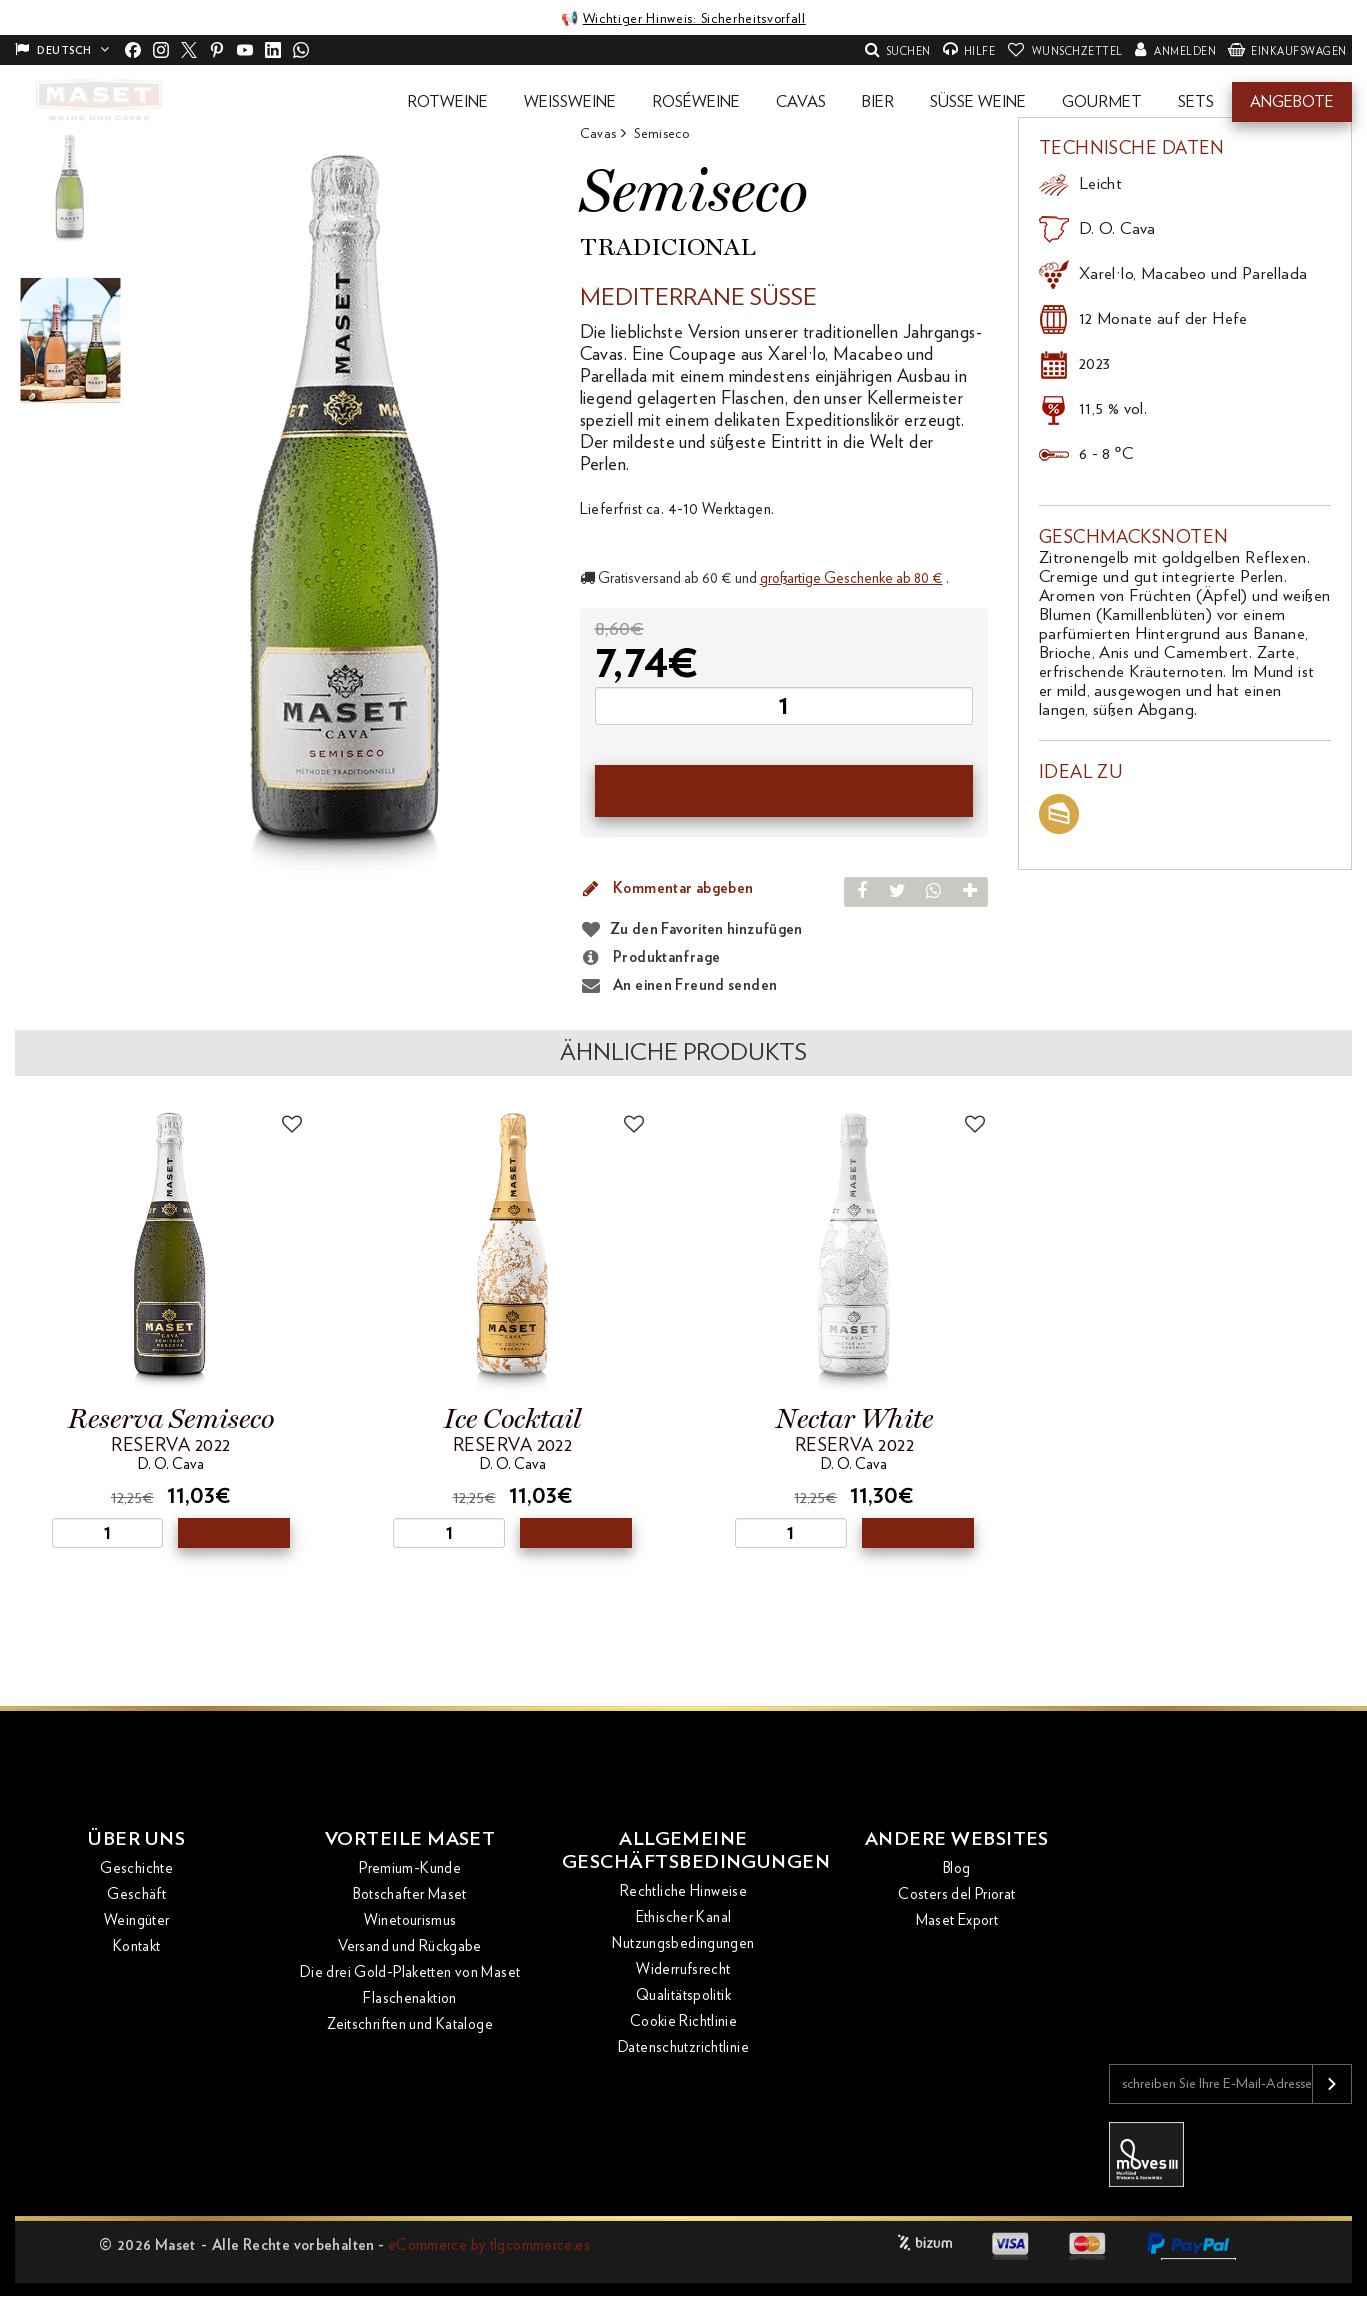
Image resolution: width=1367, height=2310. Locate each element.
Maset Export (957, 1924)
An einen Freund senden (679, 986)
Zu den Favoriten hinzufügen (706, 929)
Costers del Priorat (956, 1898)
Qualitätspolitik (683, 2000)
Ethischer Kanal (684, 1922)
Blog (957, 1872)
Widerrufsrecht (683, 1974)
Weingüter (136, 1924)
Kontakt (137, 1950)
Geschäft (136, 1898)
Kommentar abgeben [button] (667, 889)
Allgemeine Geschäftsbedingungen (683, 1854)
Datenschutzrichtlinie (683, 2052)
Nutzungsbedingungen (683, 1948)
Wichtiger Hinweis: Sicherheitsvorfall (694, 19)
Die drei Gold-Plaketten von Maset (410, 1976)
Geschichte (136, 1872)
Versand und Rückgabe (410, 1950)
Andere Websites (957, 1842)
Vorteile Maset (410, 1842)
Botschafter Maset (409, 1898)
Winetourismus (410, 1924)
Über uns (136, 1842)
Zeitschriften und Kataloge (410, 2028)
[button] (447, 102)
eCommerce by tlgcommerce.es (489, 2245)
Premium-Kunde (410, 1872)
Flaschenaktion (409, 2002)
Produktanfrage (650, 958)
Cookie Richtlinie (683, 2026)
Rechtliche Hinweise (683, 1896)
